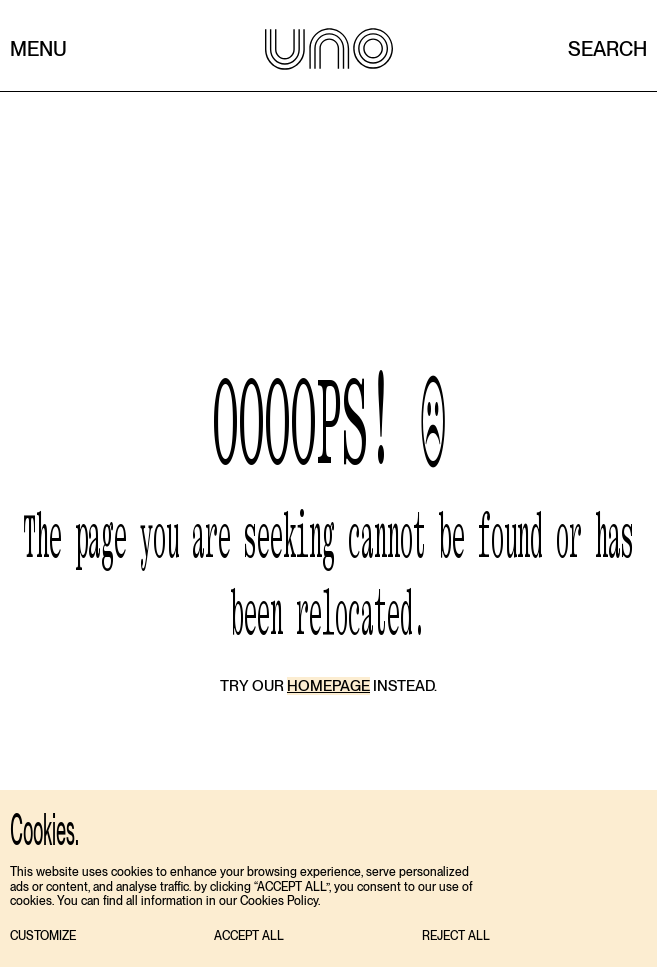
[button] (43, 936)
